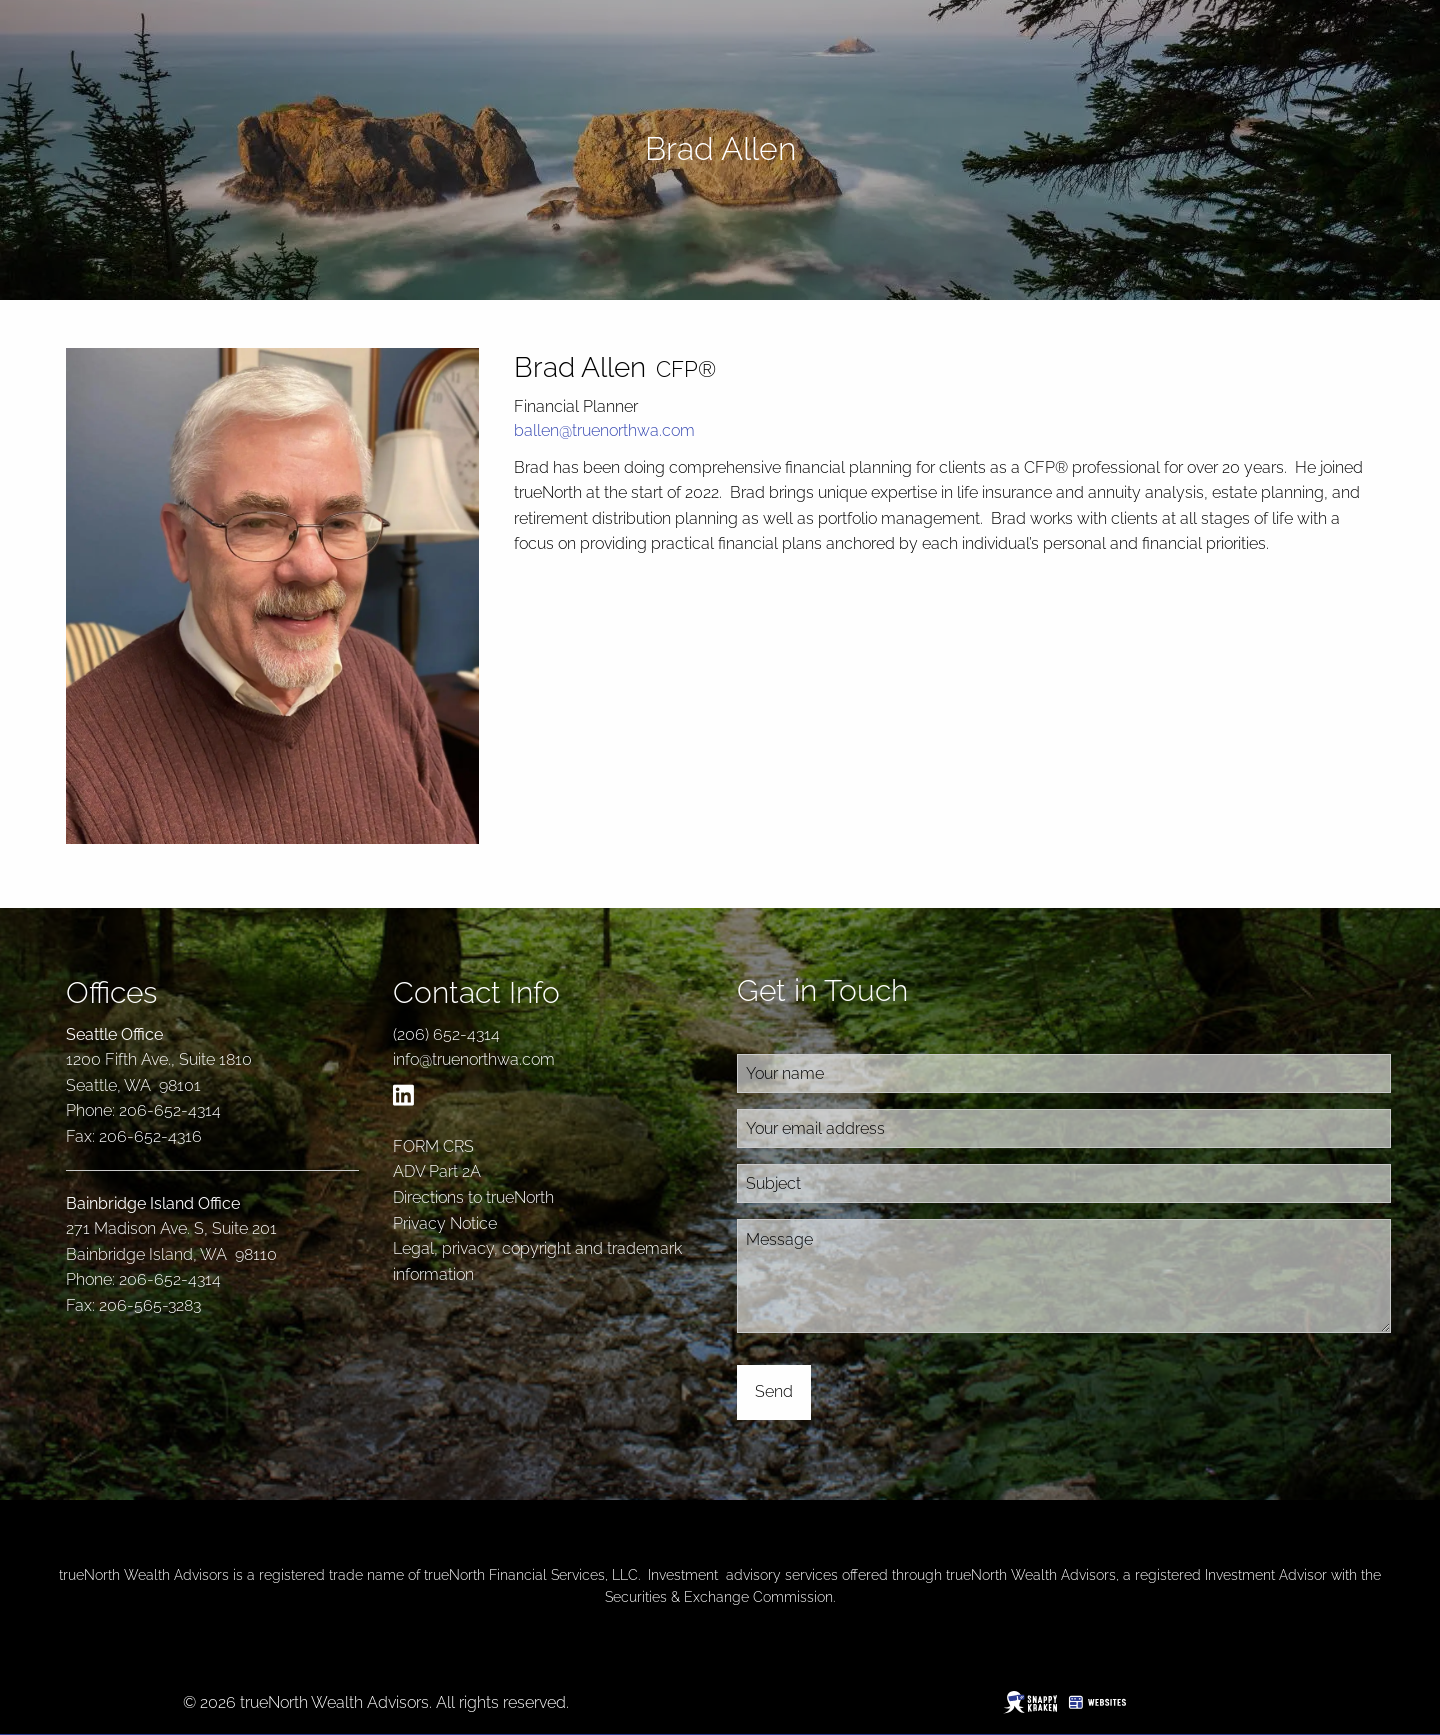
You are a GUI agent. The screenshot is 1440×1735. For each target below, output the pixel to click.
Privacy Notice (445, 1223)
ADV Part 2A (437, 1171)
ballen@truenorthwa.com (604, 430)
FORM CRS (433, 1146)
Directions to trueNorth (473, 1197)
